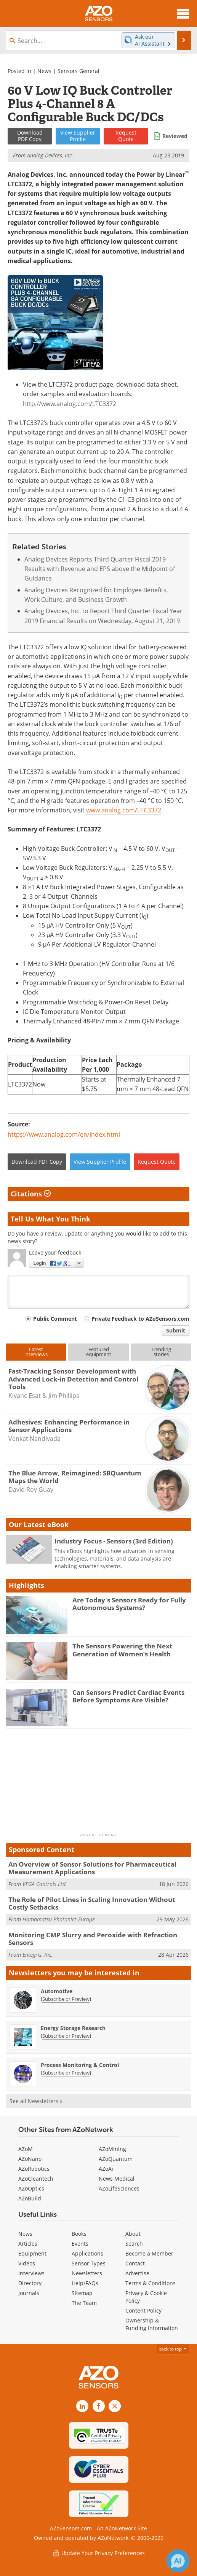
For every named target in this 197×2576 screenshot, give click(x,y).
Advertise (137, 2273)
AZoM (25, 2148)
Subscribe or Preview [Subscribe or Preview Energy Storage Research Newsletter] (66, 2035)
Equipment (32, 2253)
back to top (173, 2349)
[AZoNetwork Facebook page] (99, 2406)
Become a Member (149, 2253)
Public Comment (55, 1318)
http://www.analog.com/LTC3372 (69, 404)
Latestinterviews (36, 1352)
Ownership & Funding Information (151, 2324)
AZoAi (106, 2168)
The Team (84, 2302)
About (133, 2233)
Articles (27, 2243)
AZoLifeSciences (119, 2188)
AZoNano (30, 2158)
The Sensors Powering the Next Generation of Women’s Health (122, 1650)
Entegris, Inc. (37, 1954)
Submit (175, 1330)
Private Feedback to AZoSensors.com (140, 1318)
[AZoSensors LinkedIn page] (82, 2406)
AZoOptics (31, 2188)
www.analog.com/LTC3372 (123, 810)
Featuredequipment (98, 1352)
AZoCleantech (35, 2178)
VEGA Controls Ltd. (44, 1884)
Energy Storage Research (73, 2028)
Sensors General (78, 71)
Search (134, 2243)
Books (79, 2233)
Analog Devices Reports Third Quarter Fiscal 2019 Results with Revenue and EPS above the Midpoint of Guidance (99, 569)
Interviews (31, 2273)
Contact (135, 2263)
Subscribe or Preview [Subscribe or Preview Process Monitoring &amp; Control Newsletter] (66, 2072)
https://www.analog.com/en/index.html (64, 1134)
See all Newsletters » (36, 2101)
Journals (28, 2293)
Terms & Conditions (150, 2283)
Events (80, 2243)
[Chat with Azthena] (178, 2560)
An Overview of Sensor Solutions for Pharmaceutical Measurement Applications (92, 1868)
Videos (26, 2263)
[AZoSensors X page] (115, 2406)
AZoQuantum (116, 2158)
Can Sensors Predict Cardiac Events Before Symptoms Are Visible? (128, 1696)
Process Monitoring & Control (80, 2064)
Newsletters (87, 2273)
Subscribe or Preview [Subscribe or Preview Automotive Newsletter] (66, 1998)
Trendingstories (161, 1352)
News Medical (117, 2178)
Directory (30, 2283)
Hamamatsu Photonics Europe (58, 1919)
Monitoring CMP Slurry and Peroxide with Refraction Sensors (92, 1938)
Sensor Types (89, 2263)
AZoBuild (29, 2198)
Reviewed (174, 136)
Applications (87, 2253)
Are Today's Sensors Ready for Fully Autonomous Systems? (129, 1604)
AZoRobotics (34, 2168)
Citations (31, 1193)
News (44, 71)
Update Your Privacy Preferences (98, 2553)
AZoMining (112, 2148)
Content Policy (143, 2310)
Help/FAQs (85, 2283)
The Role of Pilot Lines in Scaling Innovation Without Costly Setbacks (91, 1903)
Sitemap (82, 2293)
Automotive (56, 1991)
